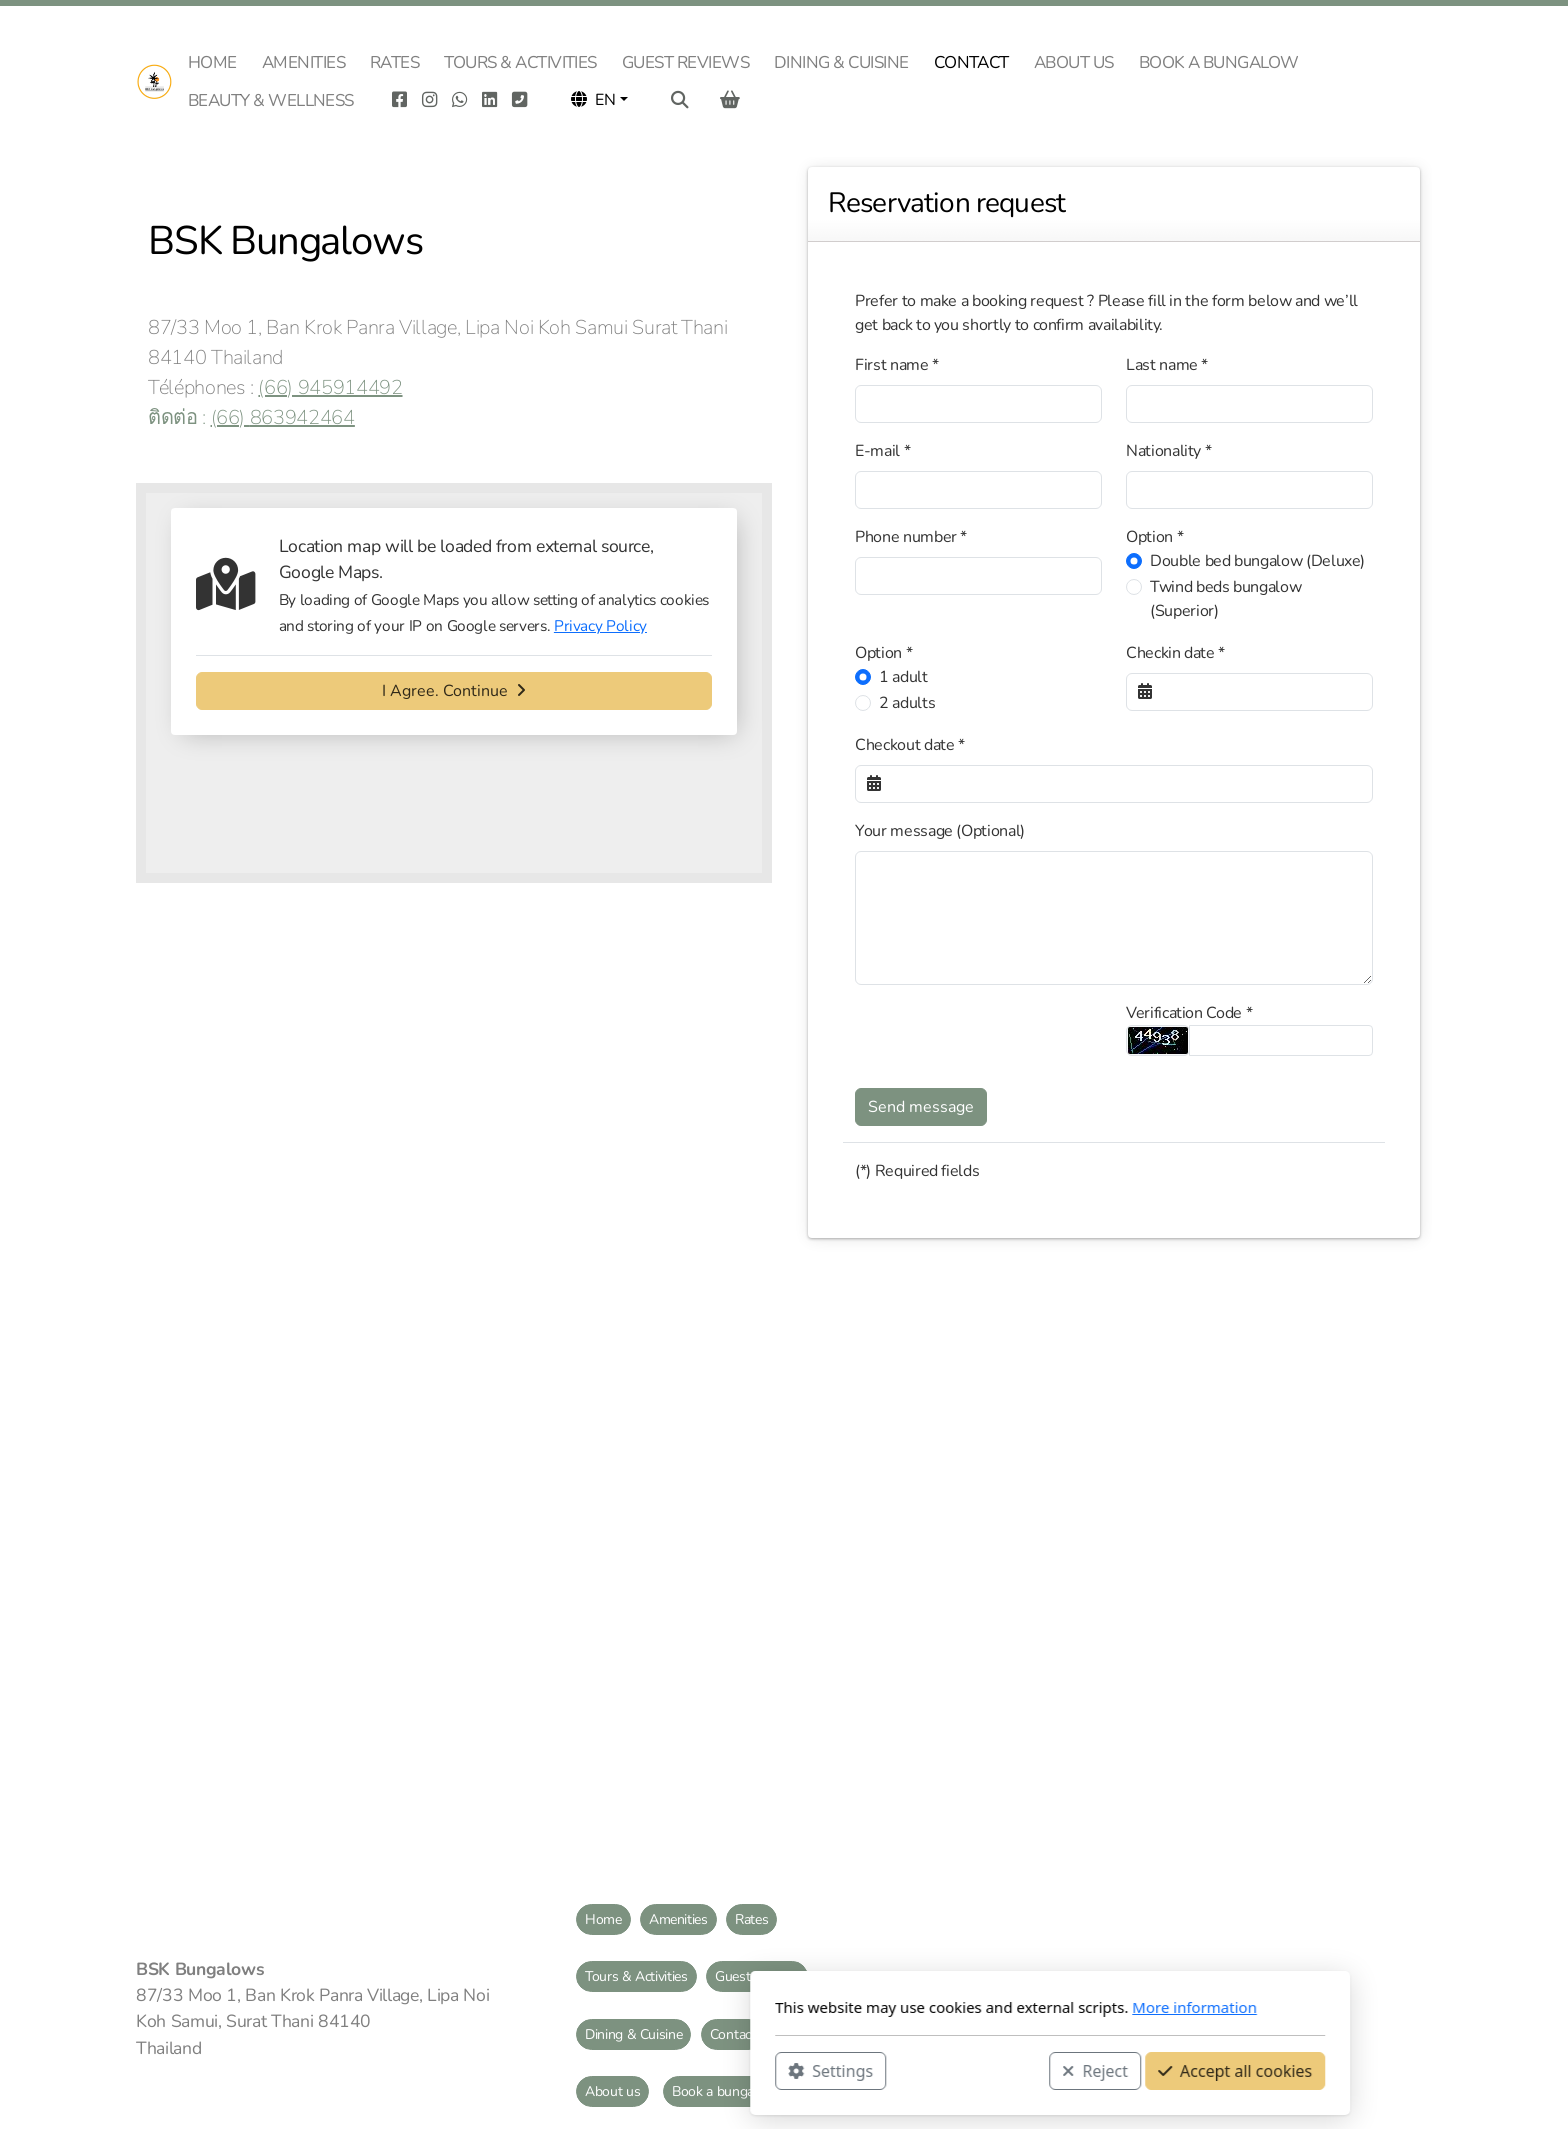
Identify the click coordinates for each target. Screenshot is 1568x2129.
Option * (1154, 537)
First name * (897, 365)
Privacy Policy (600, 625)
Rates (751, 1919)
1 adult (903, 677)
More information (928, 2007)
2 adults (907, 703)
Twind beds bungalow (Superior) (1225, 599)
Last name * (1167, 365)
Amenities (678, 1919)
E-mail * (882, 451)
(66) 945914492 (330, 387)
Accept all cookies (969, 2070)
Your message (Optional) (940, 831)
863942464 (302, 417)
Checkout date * (910, 745)
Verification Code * (1189, 1013)
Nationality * (1168, 451)
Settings (564, 2070)
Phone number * (911, 537)
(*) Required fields (917, 1171)
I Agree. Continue (454, 691)
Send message (921, 1107)
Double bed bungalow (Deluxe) (1257, 561)
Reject (829, 2070)
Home (603, 1919)
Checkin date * (1175, 653)
